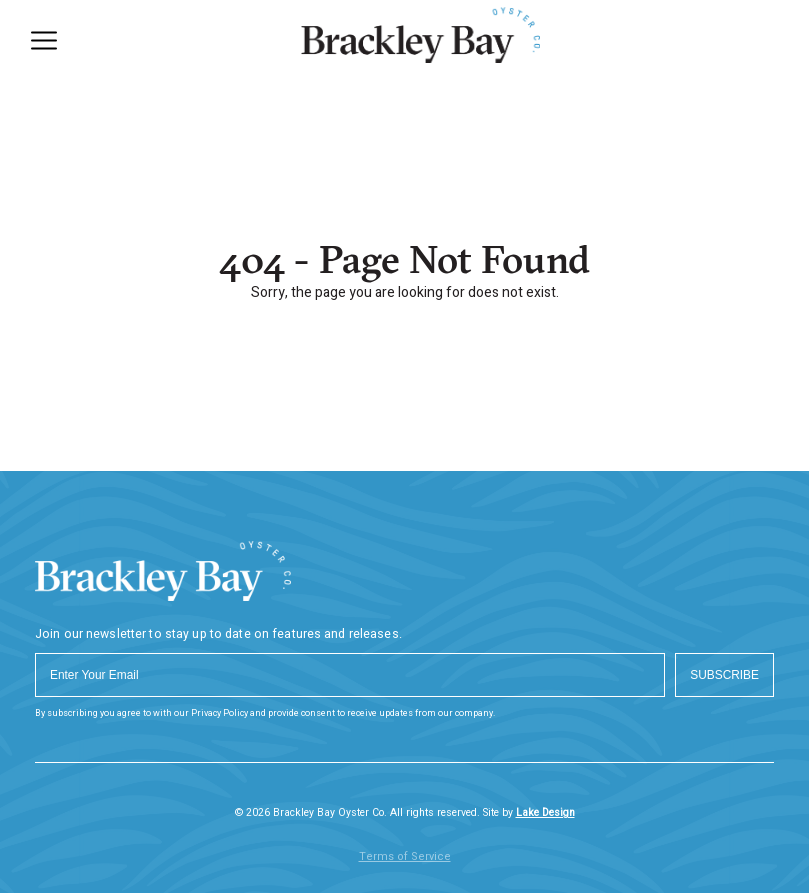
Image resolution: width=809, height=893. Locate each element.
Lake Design (545, 812)
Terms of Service (405, 856)
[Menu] (44, 40)
